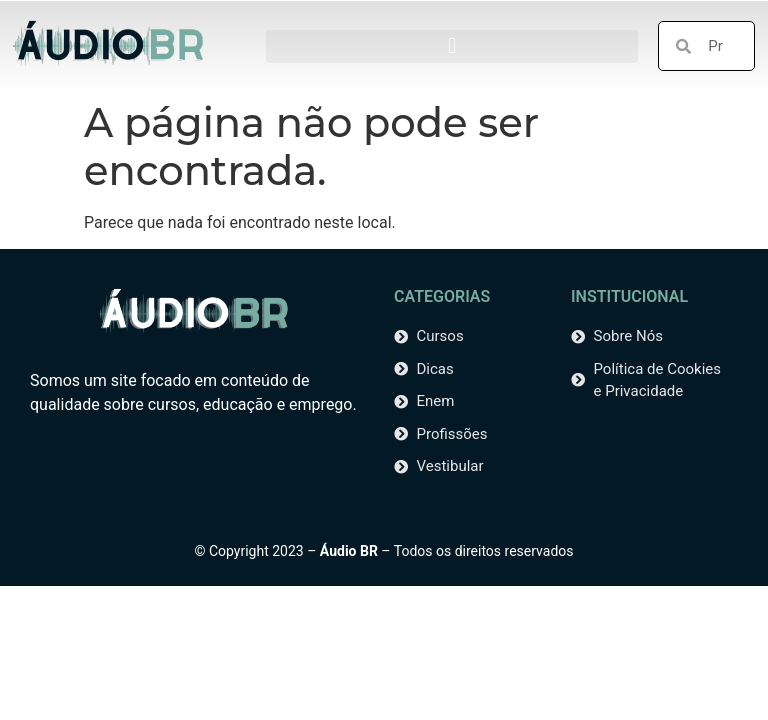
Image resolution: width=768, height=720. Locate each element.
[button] (452, 46)
